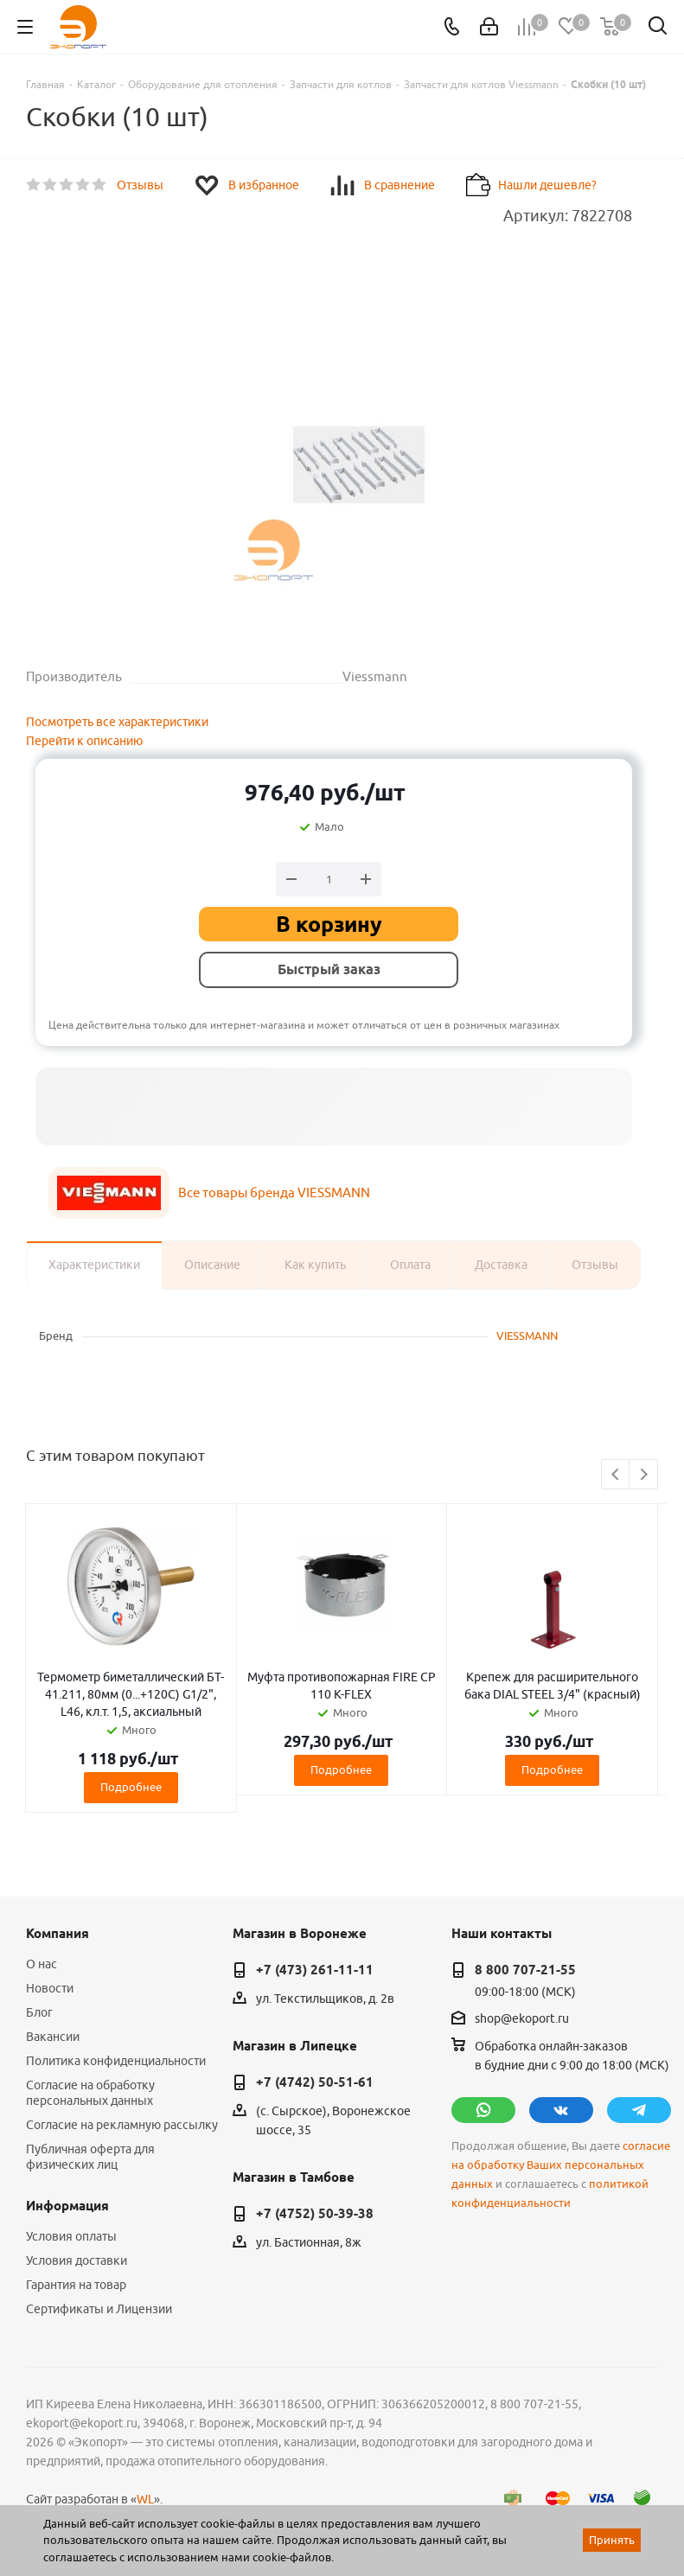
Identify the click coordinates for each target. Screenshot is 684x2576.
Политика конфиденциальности (116, 2061)
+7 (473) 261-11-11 (315, 1970)
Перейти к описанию (84, 741)
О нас (41, 1964)
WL (145, 2499)
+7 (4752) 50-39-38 (315, 2214)
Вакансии (53, 2037)
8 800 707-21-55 (525, 1970)
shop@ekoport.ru (522, 2018)
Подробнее (131, 1787)
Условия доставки (76, 2260)
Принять (612, 2540)
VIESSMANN (527, 1335)
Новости (50, 1988)
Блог (39, 2012)
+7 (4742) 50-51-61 (315, 2082)
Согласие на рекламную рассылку (122, 2125)
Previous (616, 1475)
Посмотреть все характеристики (117, 722)
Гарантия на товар (76, 2285)
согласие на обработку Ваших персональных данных (560, 2164)
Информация (67, 2206)
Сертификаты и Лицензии (99, 2309)
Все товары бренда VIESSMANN (274, 1192)
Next (644, 1475)
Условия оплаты (71, 2236)
